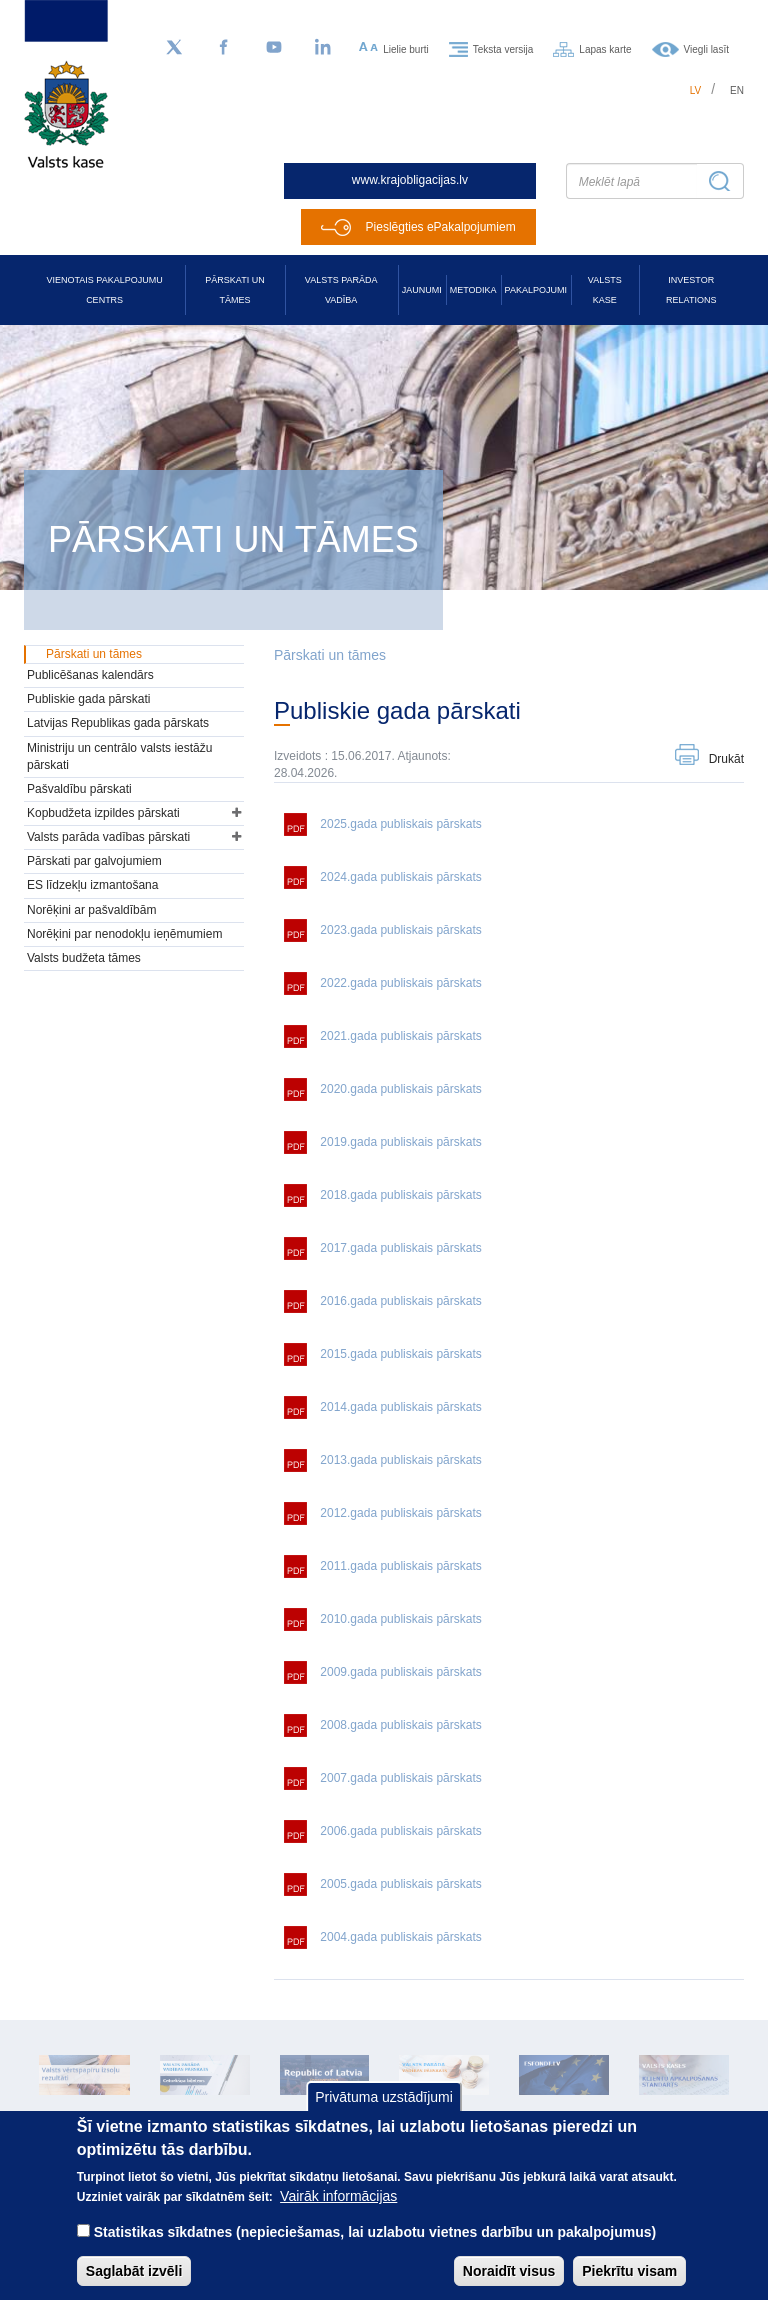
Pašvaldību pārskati (79, 789)
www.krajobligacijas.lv (410, 180)
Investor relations (691, 290)
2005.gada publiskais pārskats (400, 1884)
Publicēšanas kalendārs (90, 675)
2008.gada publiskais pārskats (400, 1725)
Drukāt (726, 759)
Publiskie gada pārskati (88, 699)
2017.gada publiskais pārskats (400, 1248)
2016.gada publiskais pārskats (400, 1301)
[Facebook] (224, 48)
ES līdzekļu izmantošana (92, 885)
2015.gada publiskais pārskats (400, 1354)
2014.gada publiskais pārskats (400, 1407)
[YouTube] (274, 48)
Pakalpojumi (536, 290)
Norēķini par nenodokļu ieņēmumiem (124, 934)
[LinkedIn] (324, 48)
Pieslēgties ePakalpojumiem (441, 227)
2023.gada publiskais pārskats (400, 930)
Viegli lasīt (706, 48)
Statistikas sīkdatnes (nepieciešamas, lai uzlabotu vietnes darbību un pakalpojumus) (375, 2251)
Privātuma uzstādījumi (384, 2116)
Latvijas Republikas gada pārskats (118, 723)
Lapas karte (605, 48)
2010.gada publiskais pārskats (400, 1619)
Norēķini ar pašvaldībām (91, 910)
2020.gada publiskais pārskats (400, 1089)
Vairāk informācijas (338, 2215)
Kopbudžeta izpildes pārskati (103, 813)
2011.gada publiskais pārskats (400, 1566)
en (737, 90)
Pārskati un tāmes (234, 290)
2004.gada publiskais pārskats (400, 1937)
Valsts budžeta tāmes (84, 958)
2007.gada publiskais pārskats (400, 1778)
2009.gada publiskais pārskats (400, 1672)
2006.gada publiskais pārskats (400, 1831)
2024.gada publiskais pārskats (400, 877)
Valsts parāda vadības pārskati (108, 837)
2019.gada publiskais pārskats (400, 1142)
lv (696, 90)
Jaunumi (422, 290)
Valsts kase (605, 290)
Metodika (473, 290)
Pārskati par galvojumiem (94, 861)
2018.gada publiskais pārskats (400, 1195)
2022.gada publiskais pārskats (400, 983)
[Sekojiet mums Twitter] (174, 48)
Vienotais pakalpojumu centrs (105, 290)
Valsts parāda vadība (341, 290)
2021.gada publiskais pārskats (400, 1036)
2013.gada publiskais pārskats (400, 1460)
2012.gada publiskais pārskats (400, 1513)
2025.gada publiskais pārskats (400, 824)
